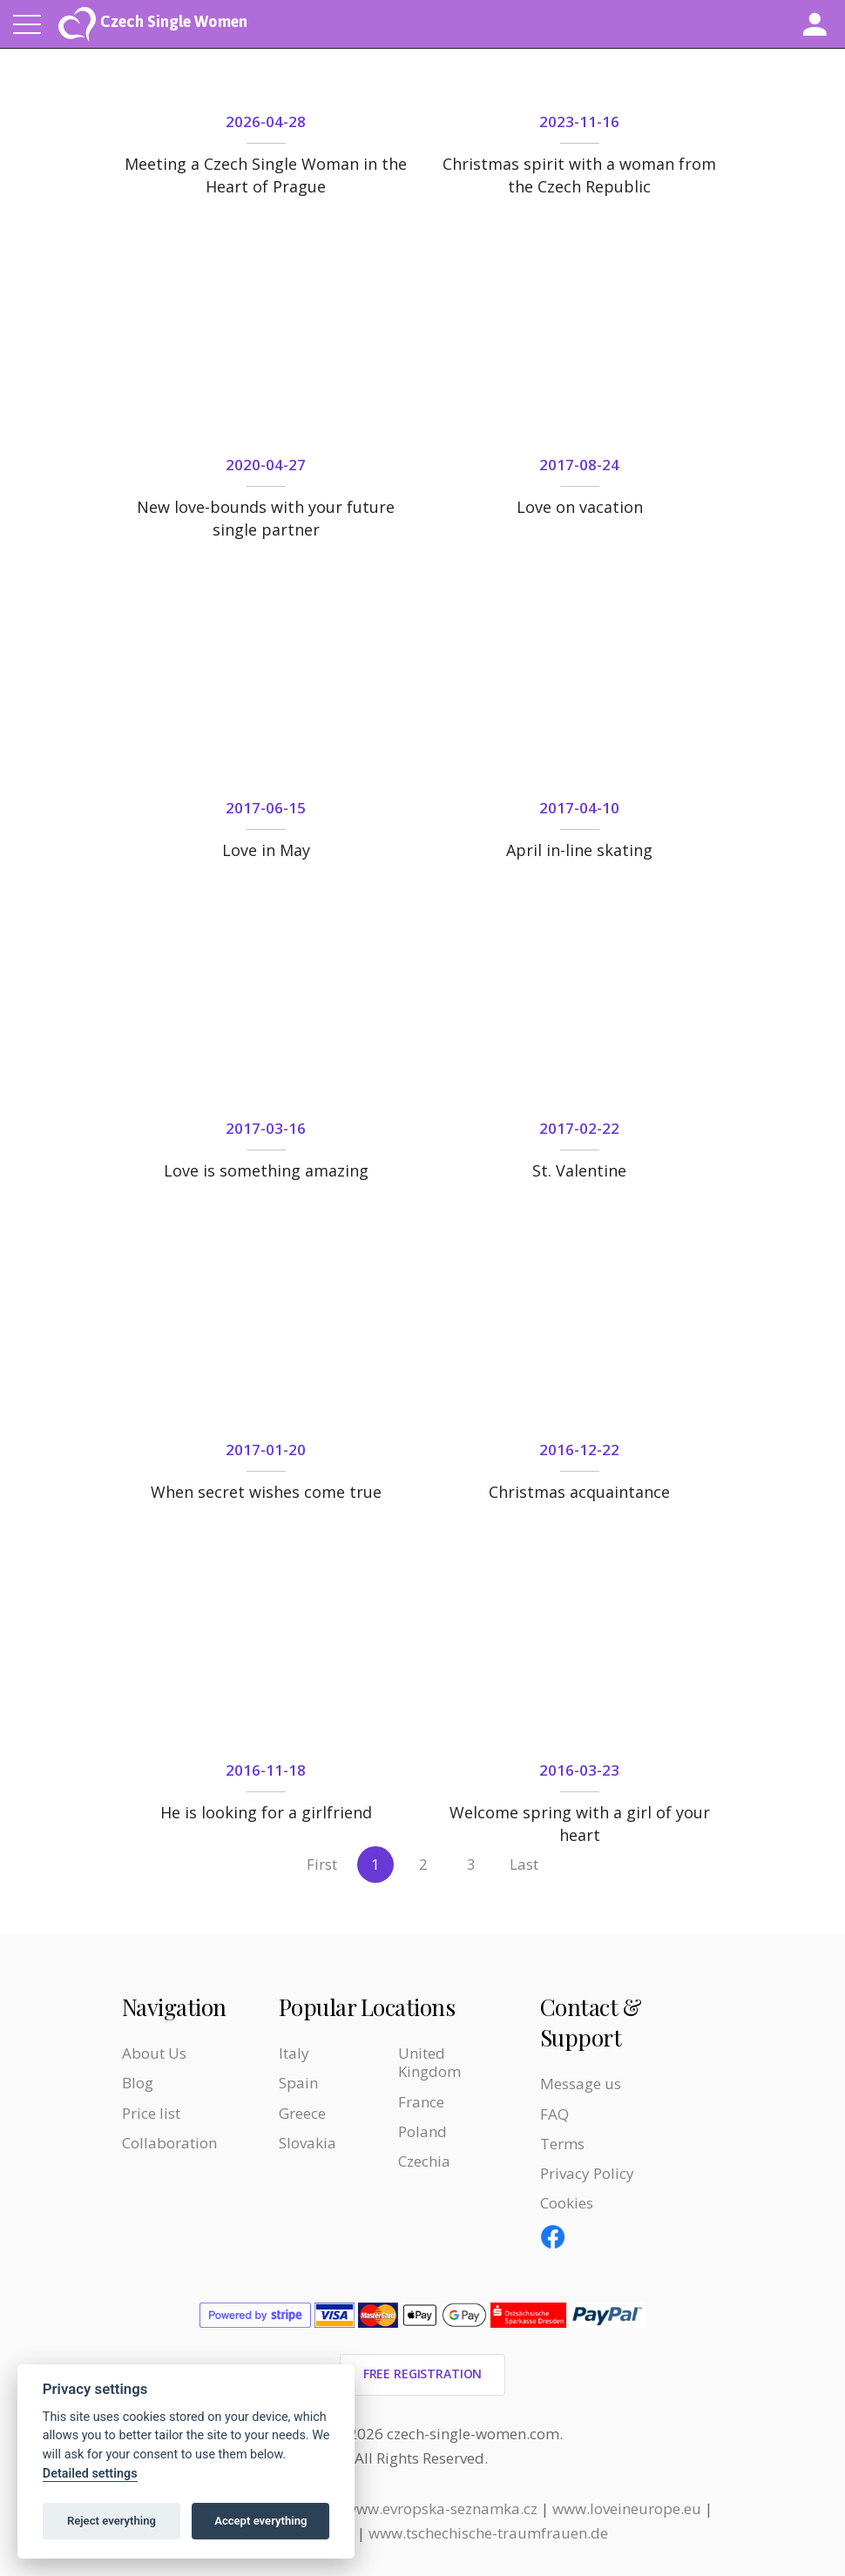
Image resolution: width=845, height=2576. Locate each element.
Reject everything (111, 2520)
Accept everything (260, 2520)
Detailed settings (90, 2473)
